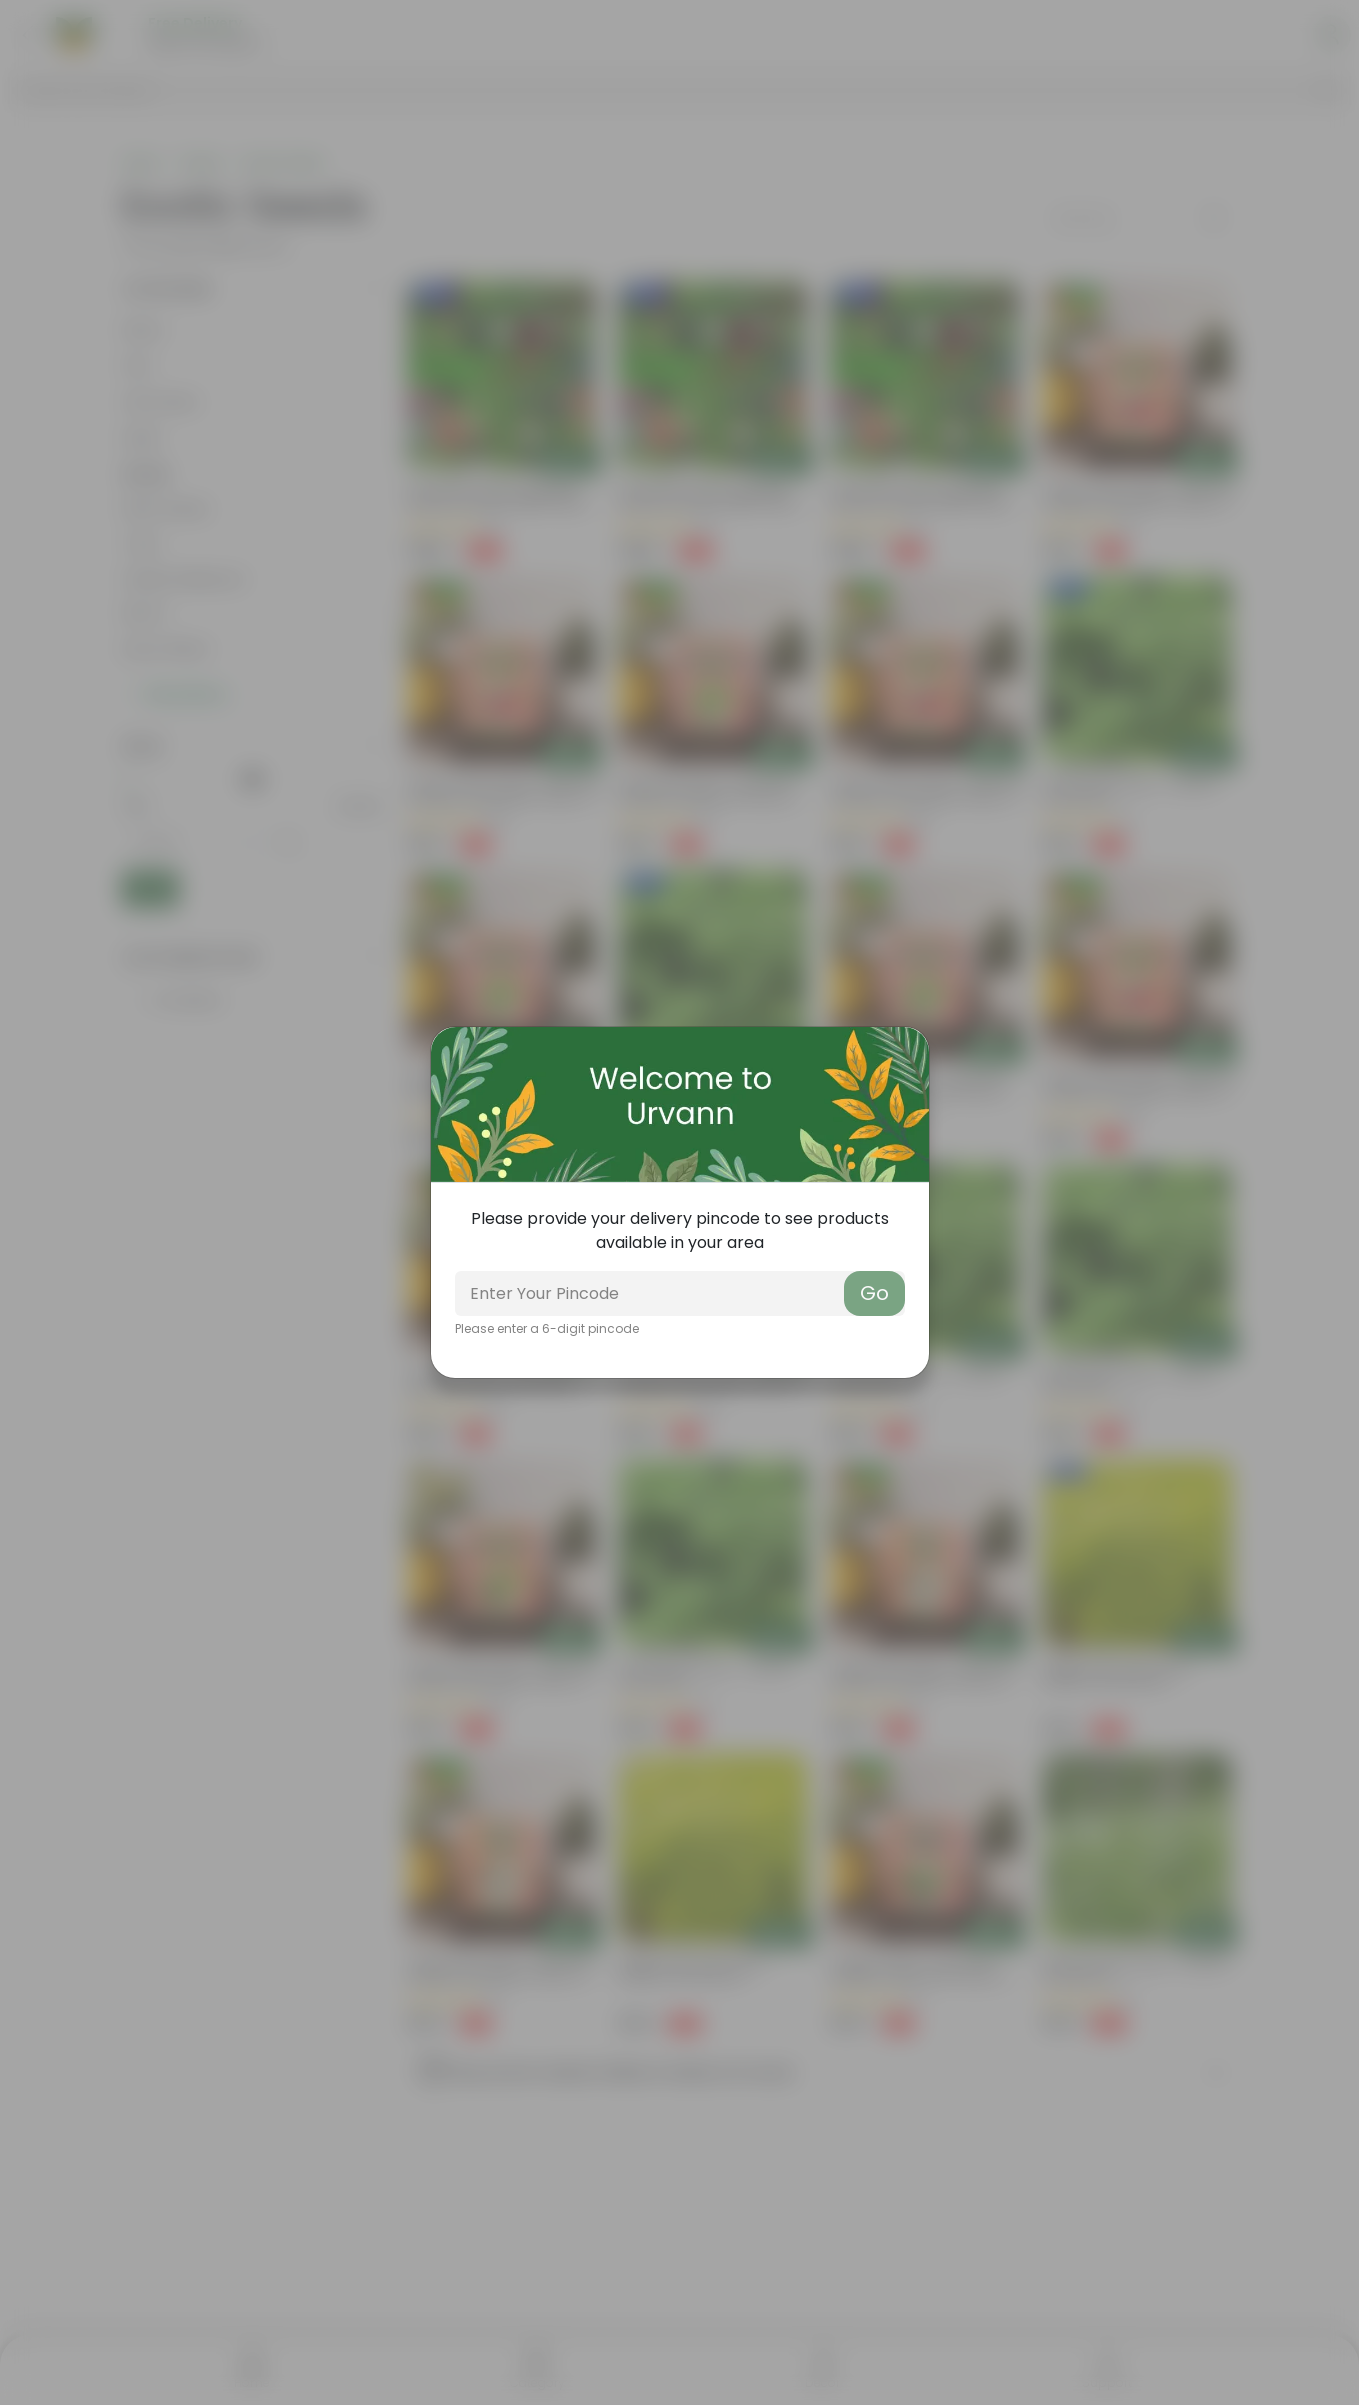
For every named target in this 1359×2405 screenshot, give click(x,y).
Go (874, 1293)
